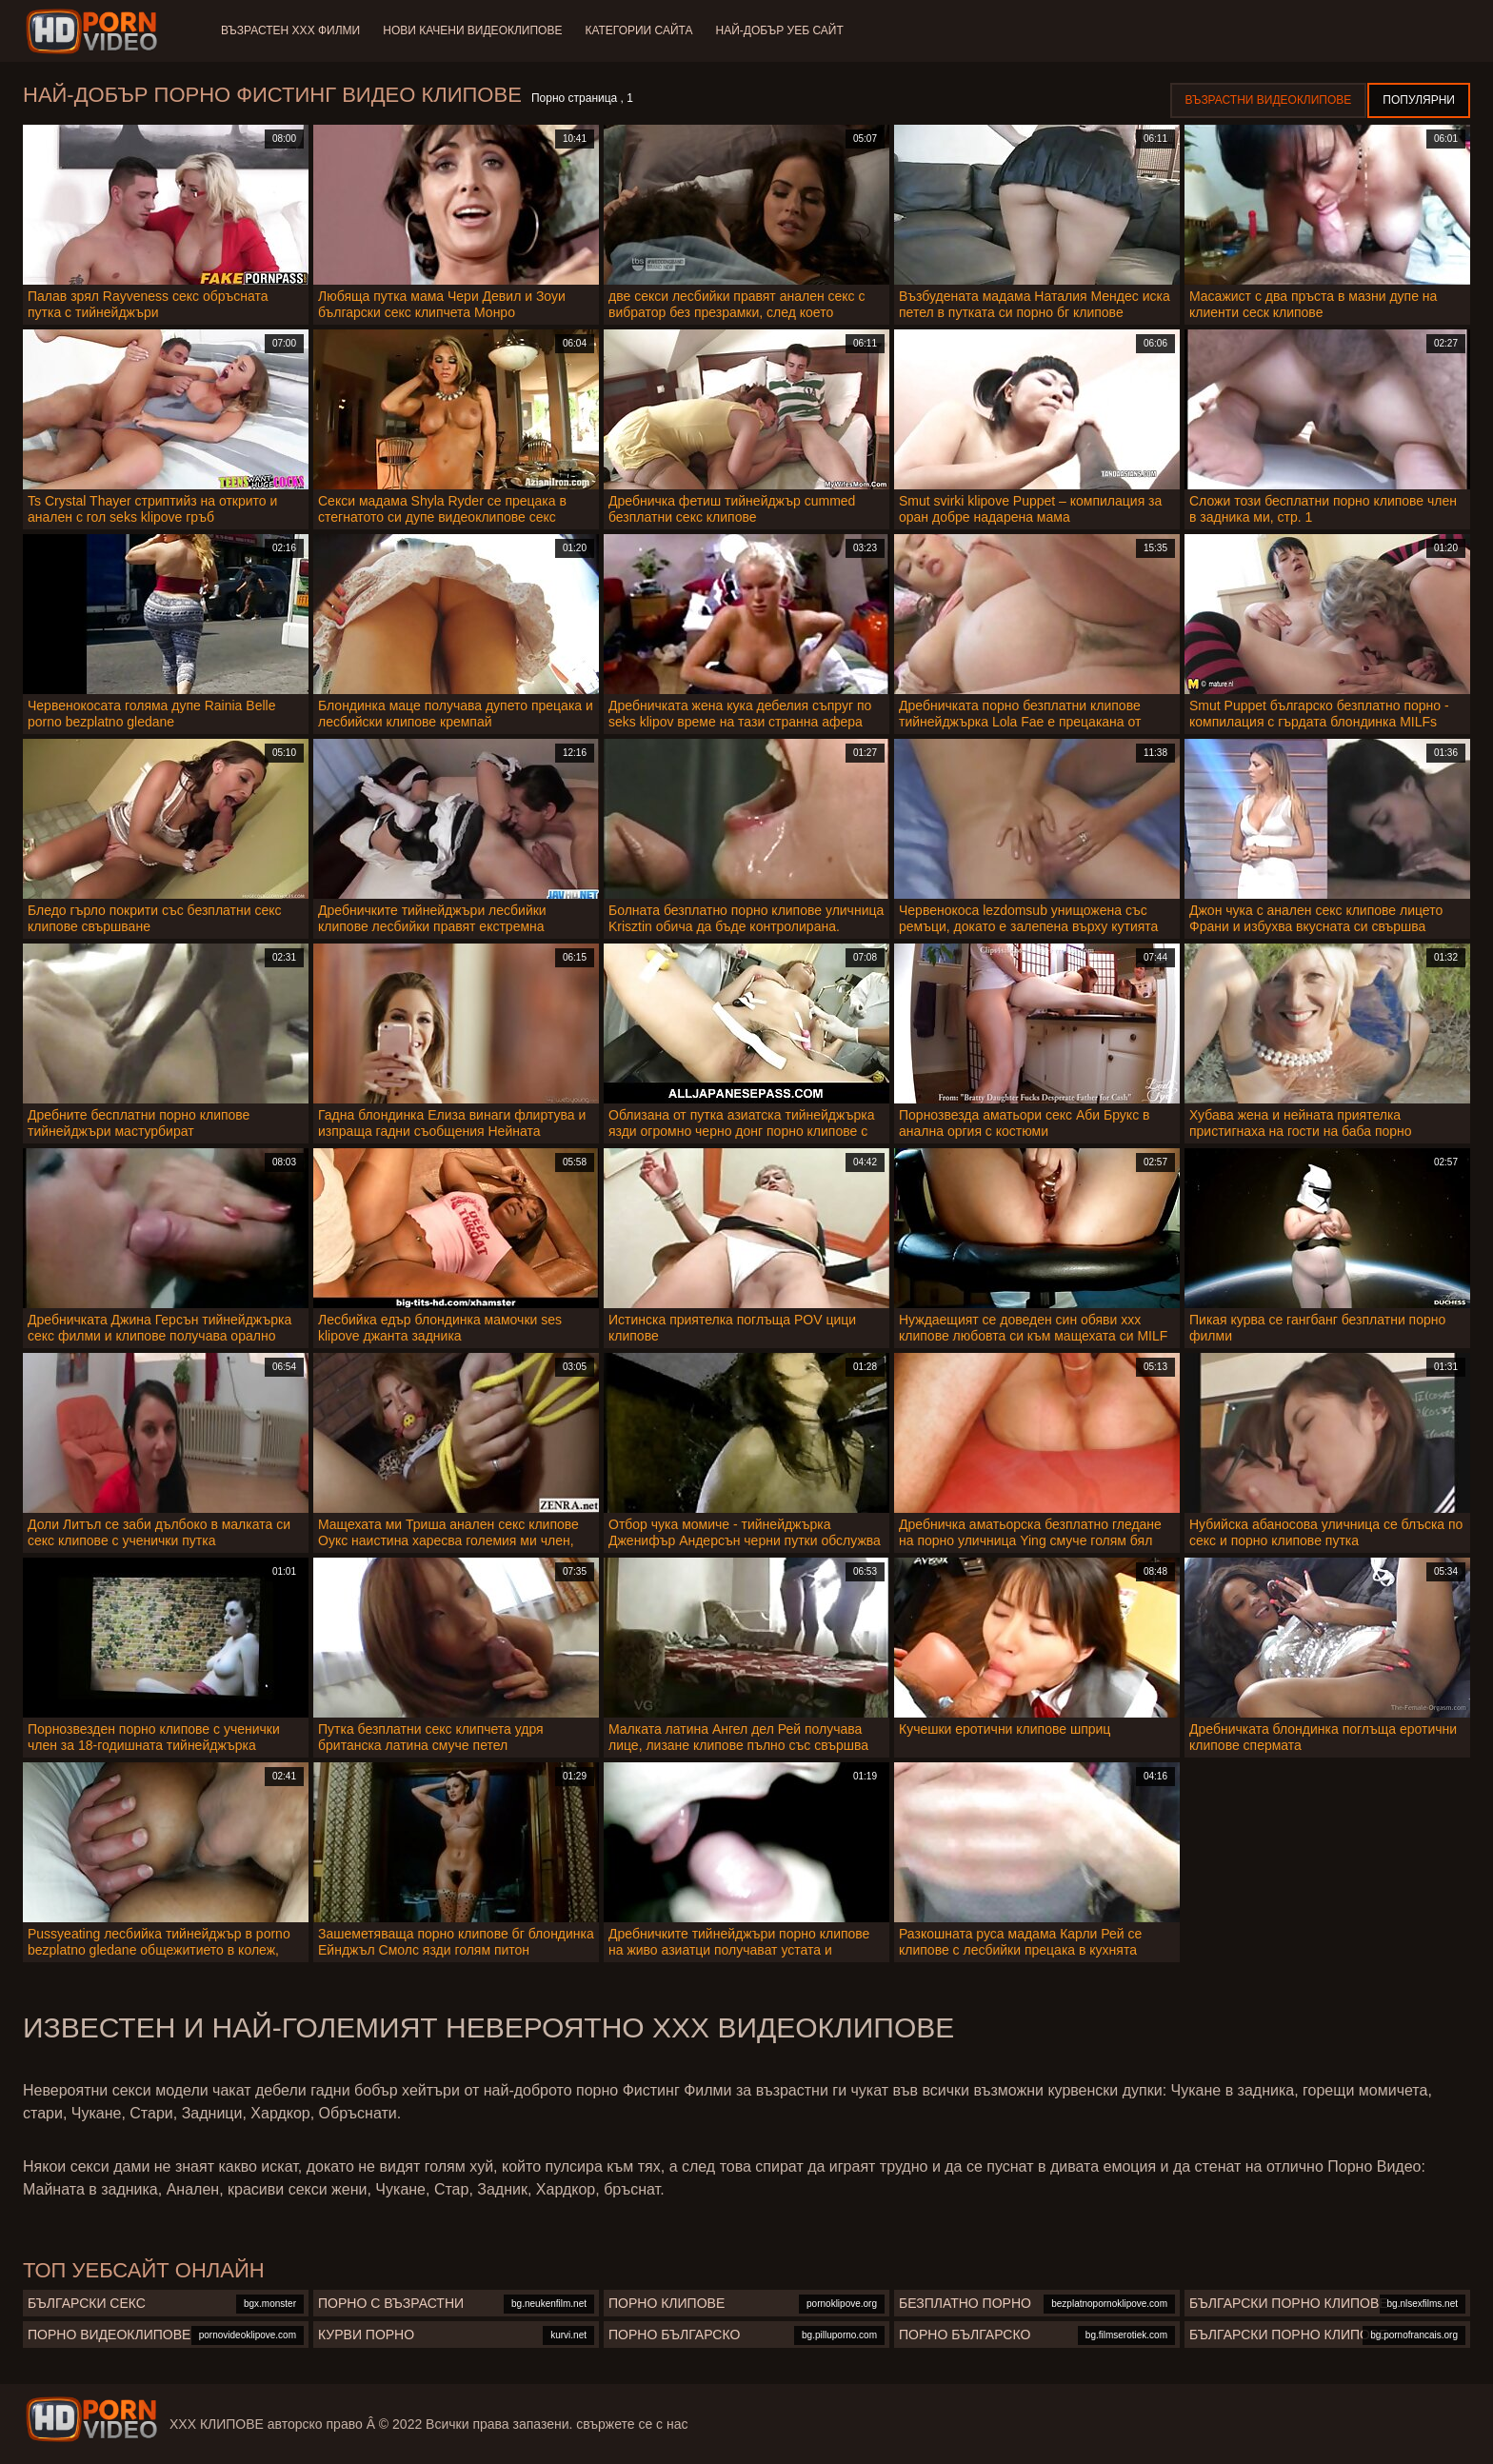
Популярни (1419, 100)
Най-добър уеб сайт (780, 30)
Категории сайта (638, 30)
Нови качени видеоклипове (472, 30)
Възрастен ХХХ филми (290, 30)
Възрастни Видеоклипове (1268, 100)
